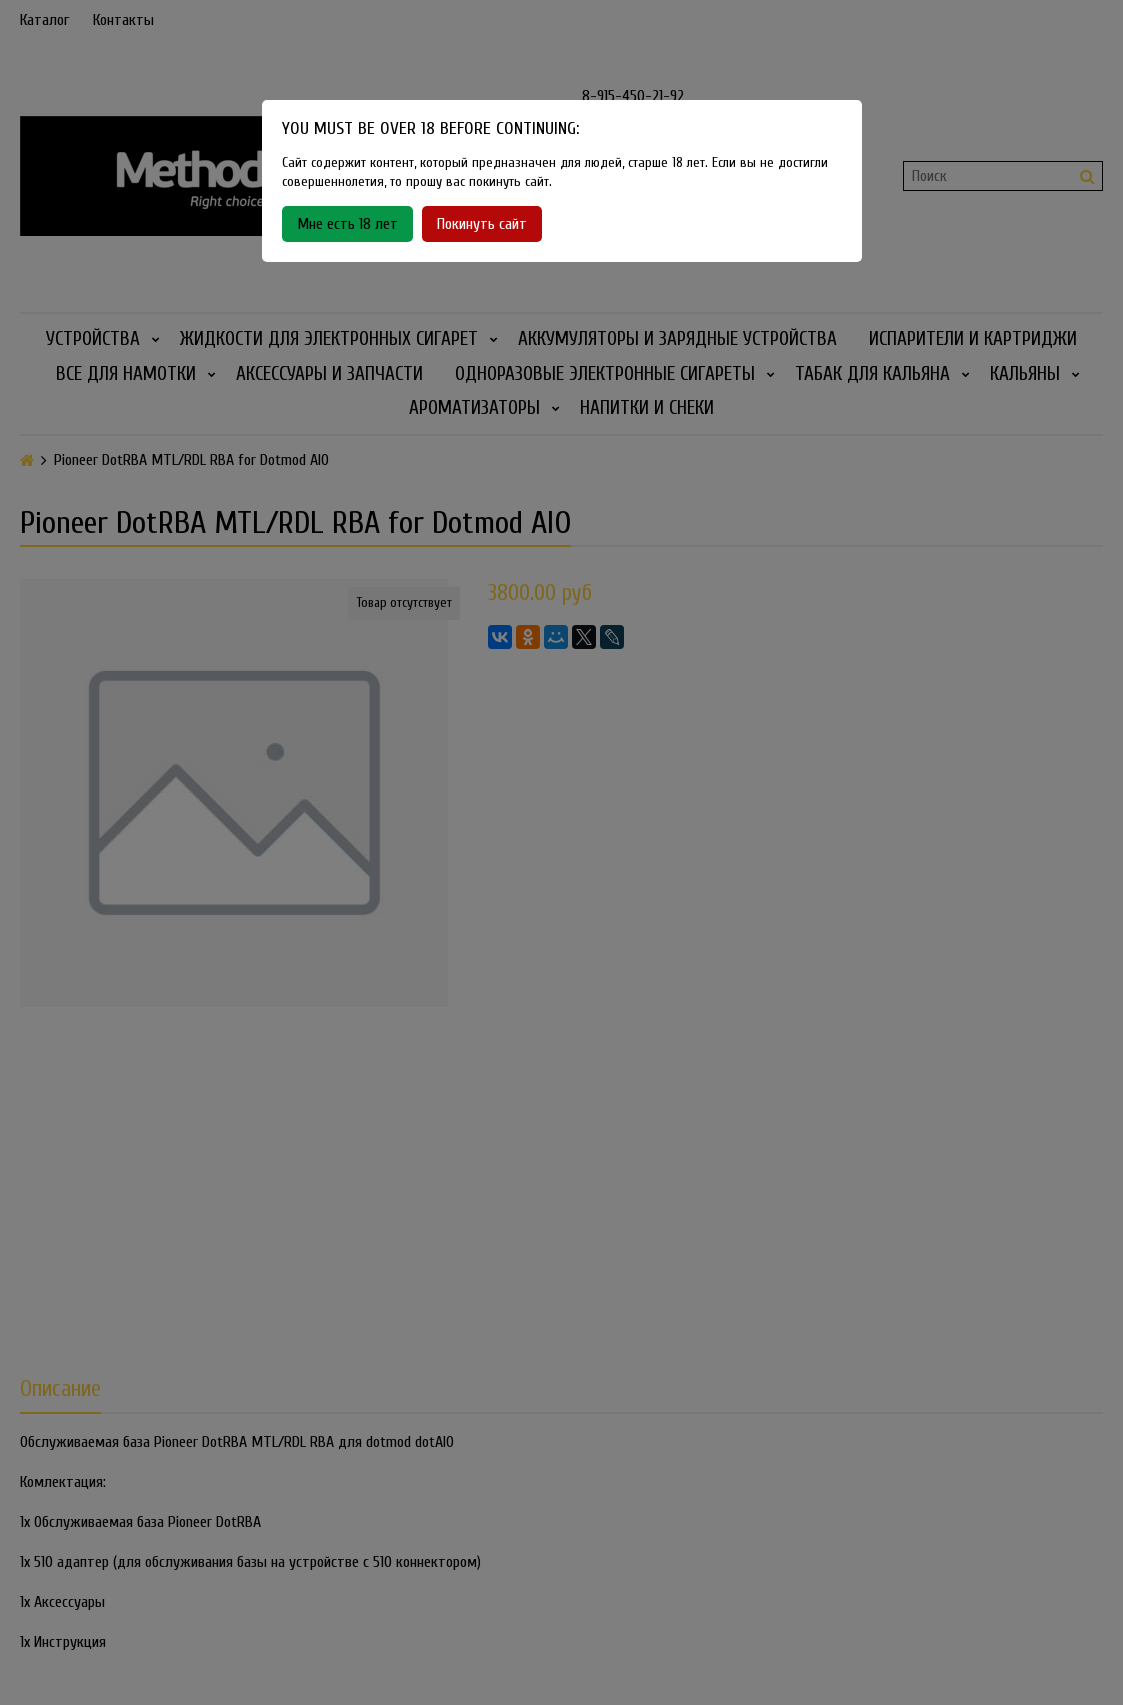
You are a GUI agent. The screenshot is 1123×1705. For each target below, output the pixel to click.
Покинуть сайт (482, 224)
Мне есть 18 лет (347, 224)
